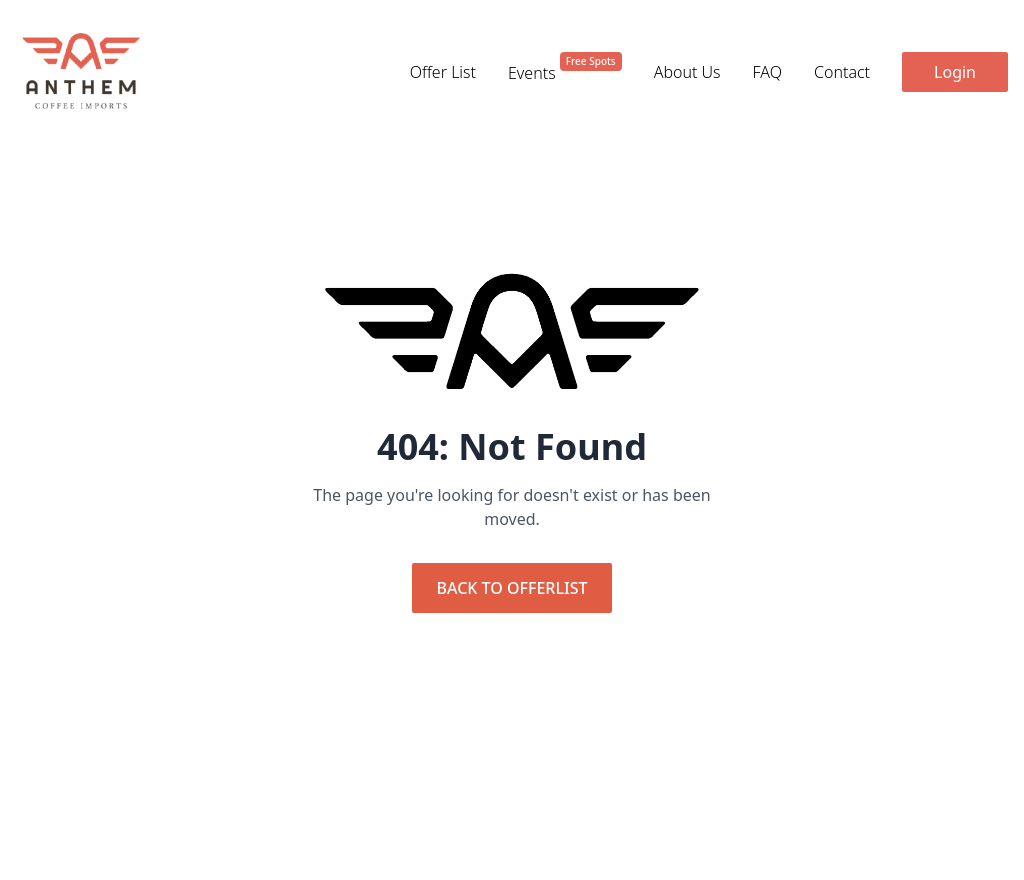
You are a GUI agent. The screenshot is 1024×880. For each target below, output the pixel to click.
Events (565, 72)
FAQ (767, 72)
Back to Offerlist (512, 588)
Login (955, 72)
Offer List (443, 72)
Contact (842, 72)
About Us (687, 72)
